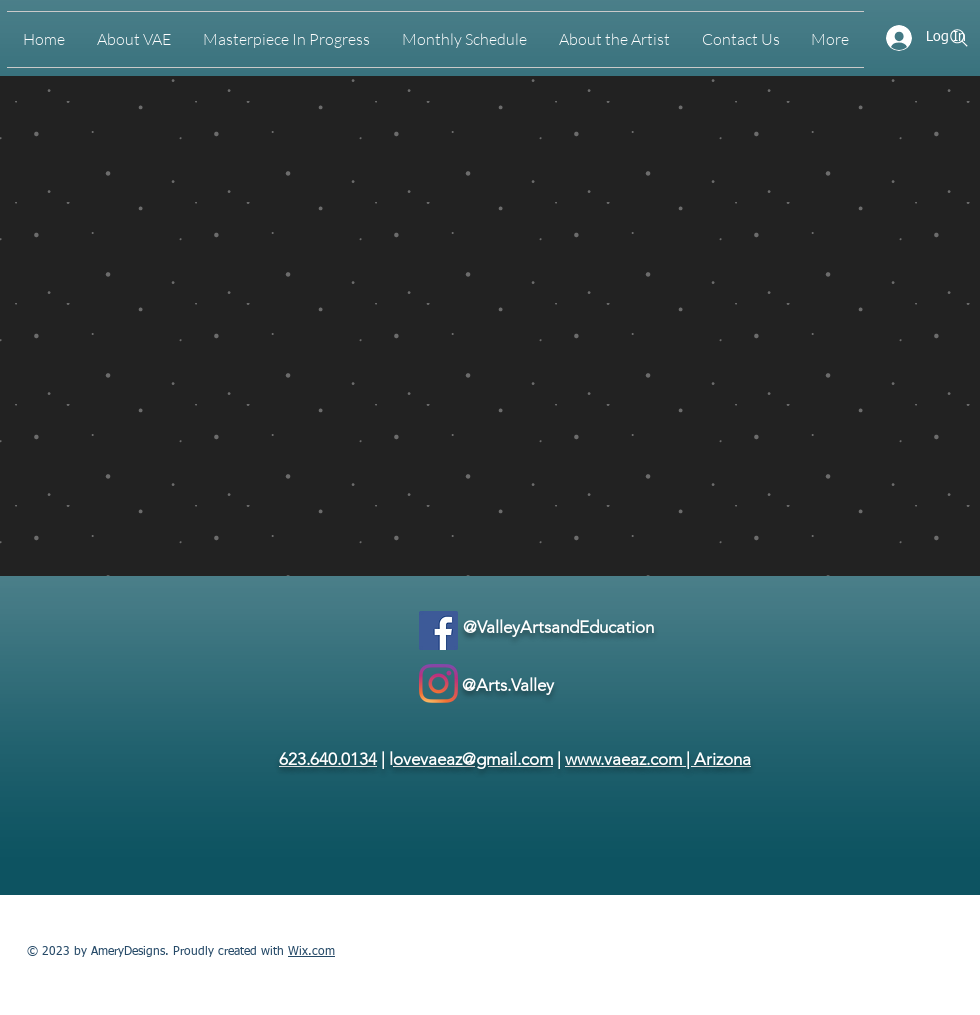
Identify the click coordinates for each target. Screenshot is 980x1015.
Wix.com (311, 952)
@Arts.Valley (508, 685)
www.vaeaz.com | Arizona (658, 759)
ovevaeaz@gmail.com (473, 759)
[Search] (959, 38)
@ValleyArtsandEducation (558, 627)
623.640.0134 (328, 759)
